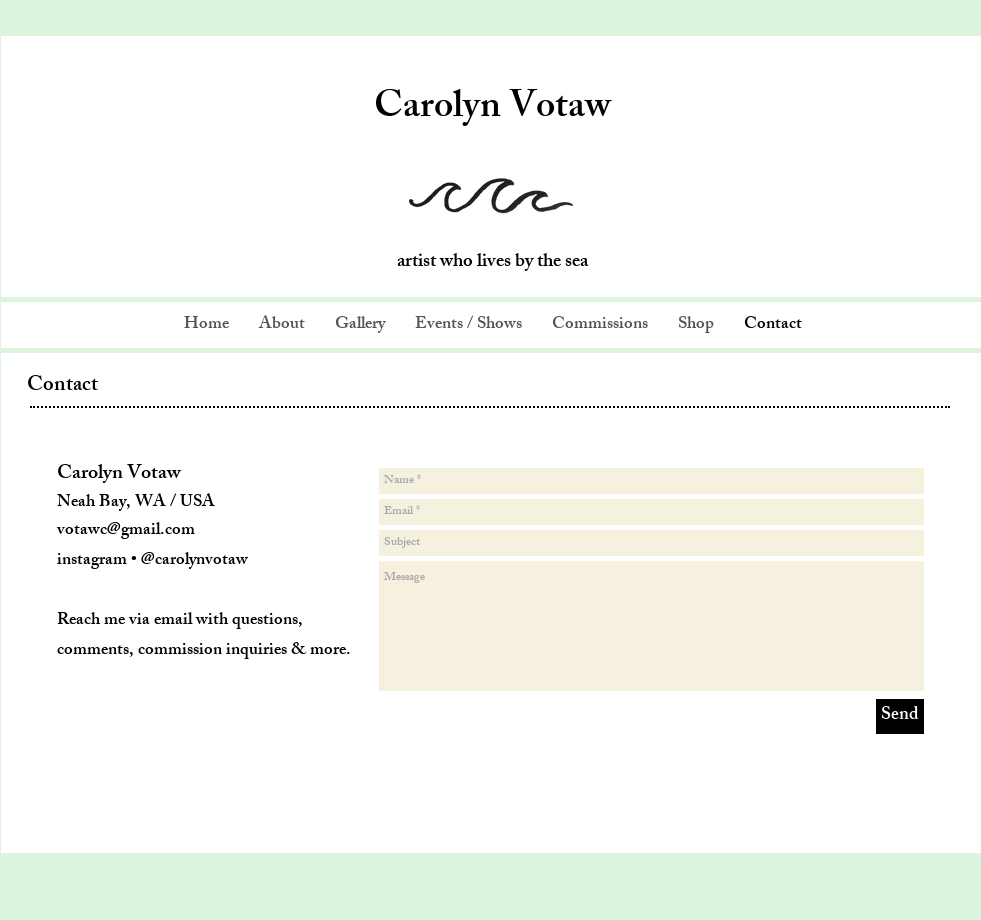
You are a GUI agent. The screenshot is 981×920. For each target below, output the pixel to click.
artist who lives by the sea (492, 263)
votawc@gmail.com (126, 531)
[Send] (900, 716)
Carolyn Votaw (492, 110)
